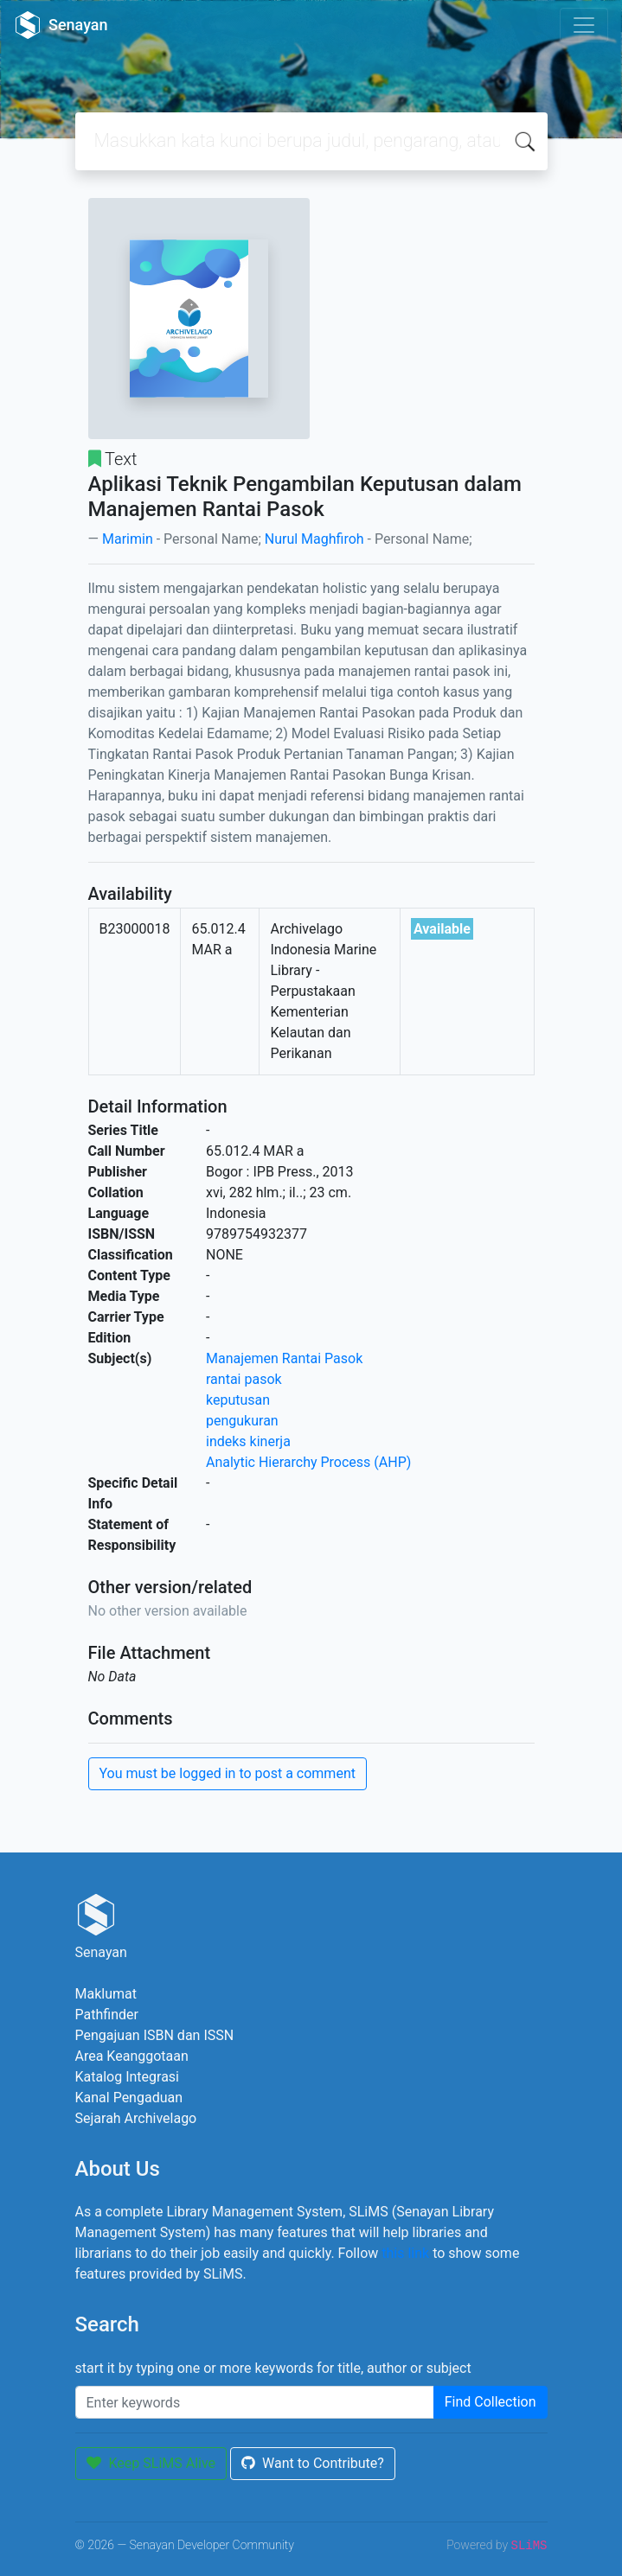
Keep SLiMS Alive (151, 2463)
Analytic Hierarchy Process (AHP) (308, 1462)
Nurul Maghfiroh (314, 539)
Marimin (127, 539)
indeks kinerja (248, 1441)
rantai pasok (244, 1379)
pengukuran (242, 1420)
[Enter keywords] (254, 2402)
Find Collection (490, 2402)
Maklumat (106, 1994)
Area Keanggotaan (132, 2056)
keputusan (238, 1400)
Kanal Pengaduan (129, 2097)
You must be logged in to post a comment (227, 1773)
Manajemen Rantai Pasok (284, 1358)
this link (405, 2253)
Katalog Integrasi (127, 2077)
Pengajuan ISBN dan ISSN (154, 2035)
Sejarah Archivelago (136, 2118)
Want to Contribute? (312, 2463)
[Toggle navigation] (584, 25)
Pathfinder (106, 2014)
